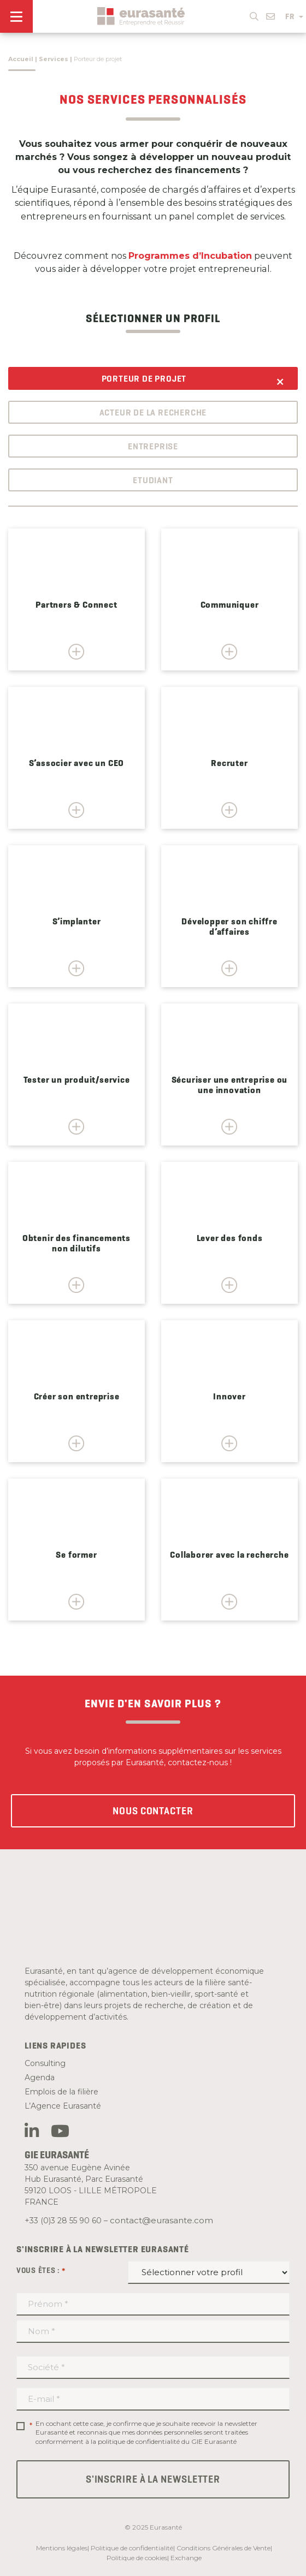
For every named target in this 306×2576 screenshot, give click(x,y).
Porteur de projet (144, 378)
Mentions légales (61, 2548)
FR (294, 16)
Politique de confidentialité (132, 2548)
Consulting (45, 2063)
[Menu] (16, 16)
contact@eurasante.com (161, 2220)
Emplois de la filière (61, 2092)
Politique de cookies (137, 2558)
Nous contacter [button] (153, 1811)
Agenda (40, 2077)
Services (53, 59)
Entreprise (153, 446)
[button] (254, 13)
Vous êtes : (41, 2270)
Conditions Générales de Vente (223, 2548)
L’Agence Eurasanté (63, 2106)
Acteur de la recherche (153, 412)
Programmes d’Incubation (190, 255)
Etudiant (153, 480)
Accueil (20, 59)
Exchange (186, 2558)
